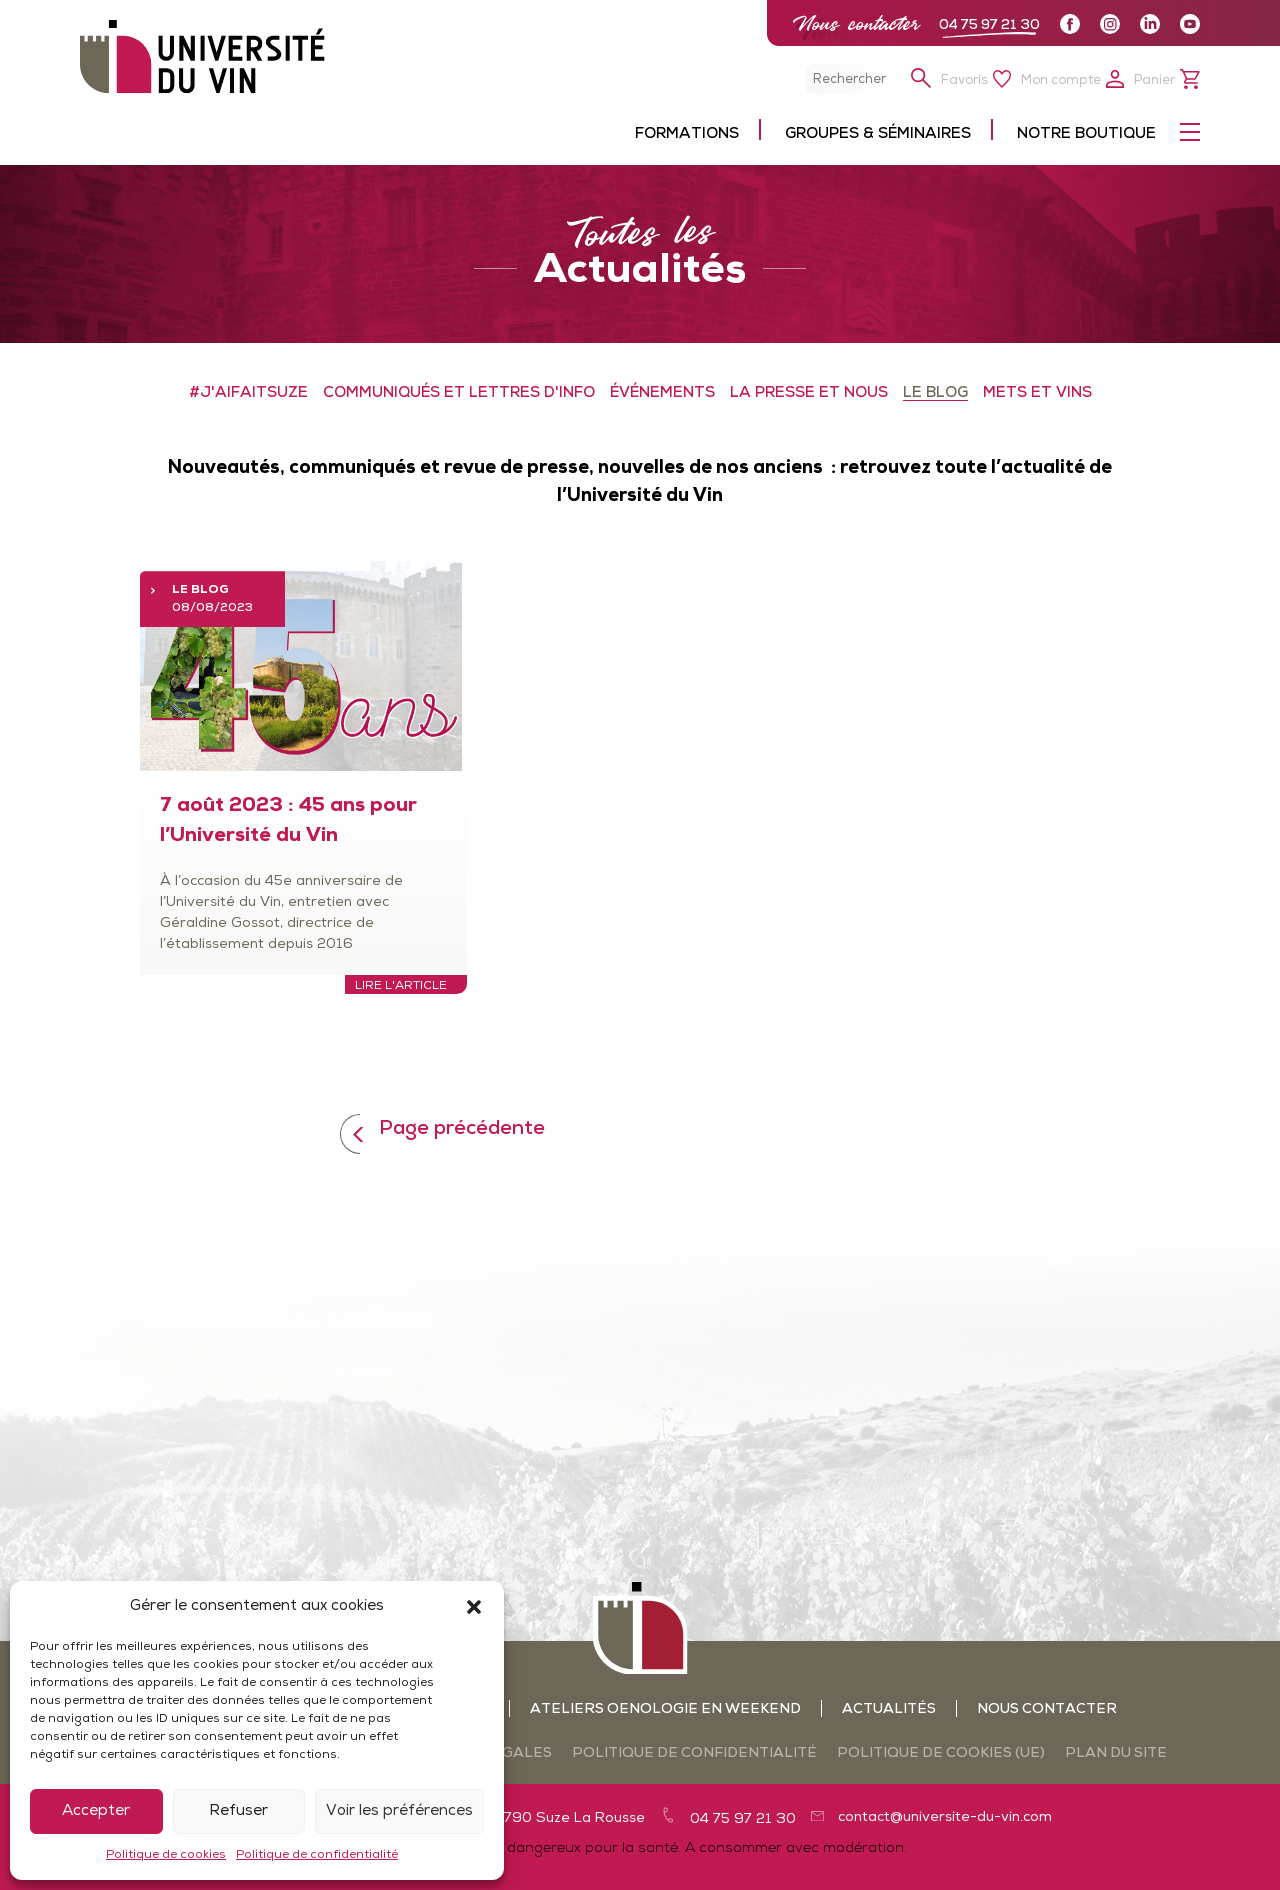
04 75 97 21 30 (989, 25)
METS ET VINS (1037, 393)
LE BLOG (935, 393)
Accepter (96, 1811)
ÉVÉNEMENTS (662, 393)
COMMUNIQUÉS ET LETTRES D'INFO (459, 393)
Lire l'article (401, 986)
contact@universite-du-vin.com (945, 1817)
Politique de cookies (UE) (941, 1753)
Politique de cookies (166, 1855)
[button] (474, 1607)
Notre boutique (1086, 134)
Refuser (238, 1811)
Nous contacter (856, 23)
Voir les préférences (399, 1811)
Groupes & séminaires (878, 134)
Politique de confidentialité (317, 1855)
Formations (687, 134)
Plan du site (1116, 1753)
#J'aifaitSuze (248, 393)
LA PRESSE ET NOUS (809, 393)
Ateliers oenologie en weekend (665, 1709)
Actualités (889, 1709)
